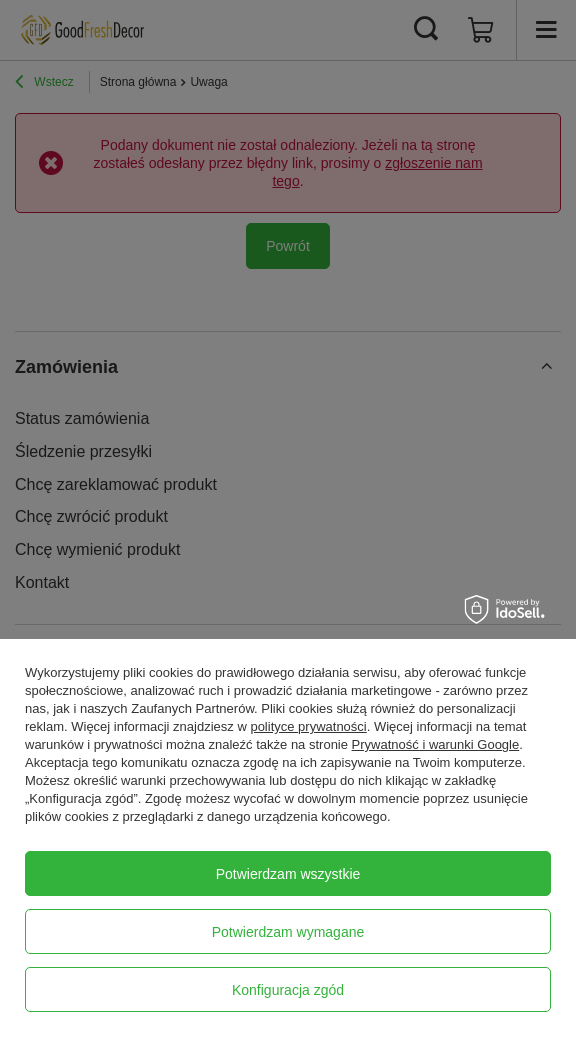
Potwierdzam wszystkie (288, 874)
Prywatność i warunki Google (436, 744)
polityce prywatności (308, 726)
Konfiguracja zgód (288, 990)
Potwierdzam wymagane (288, 932)
